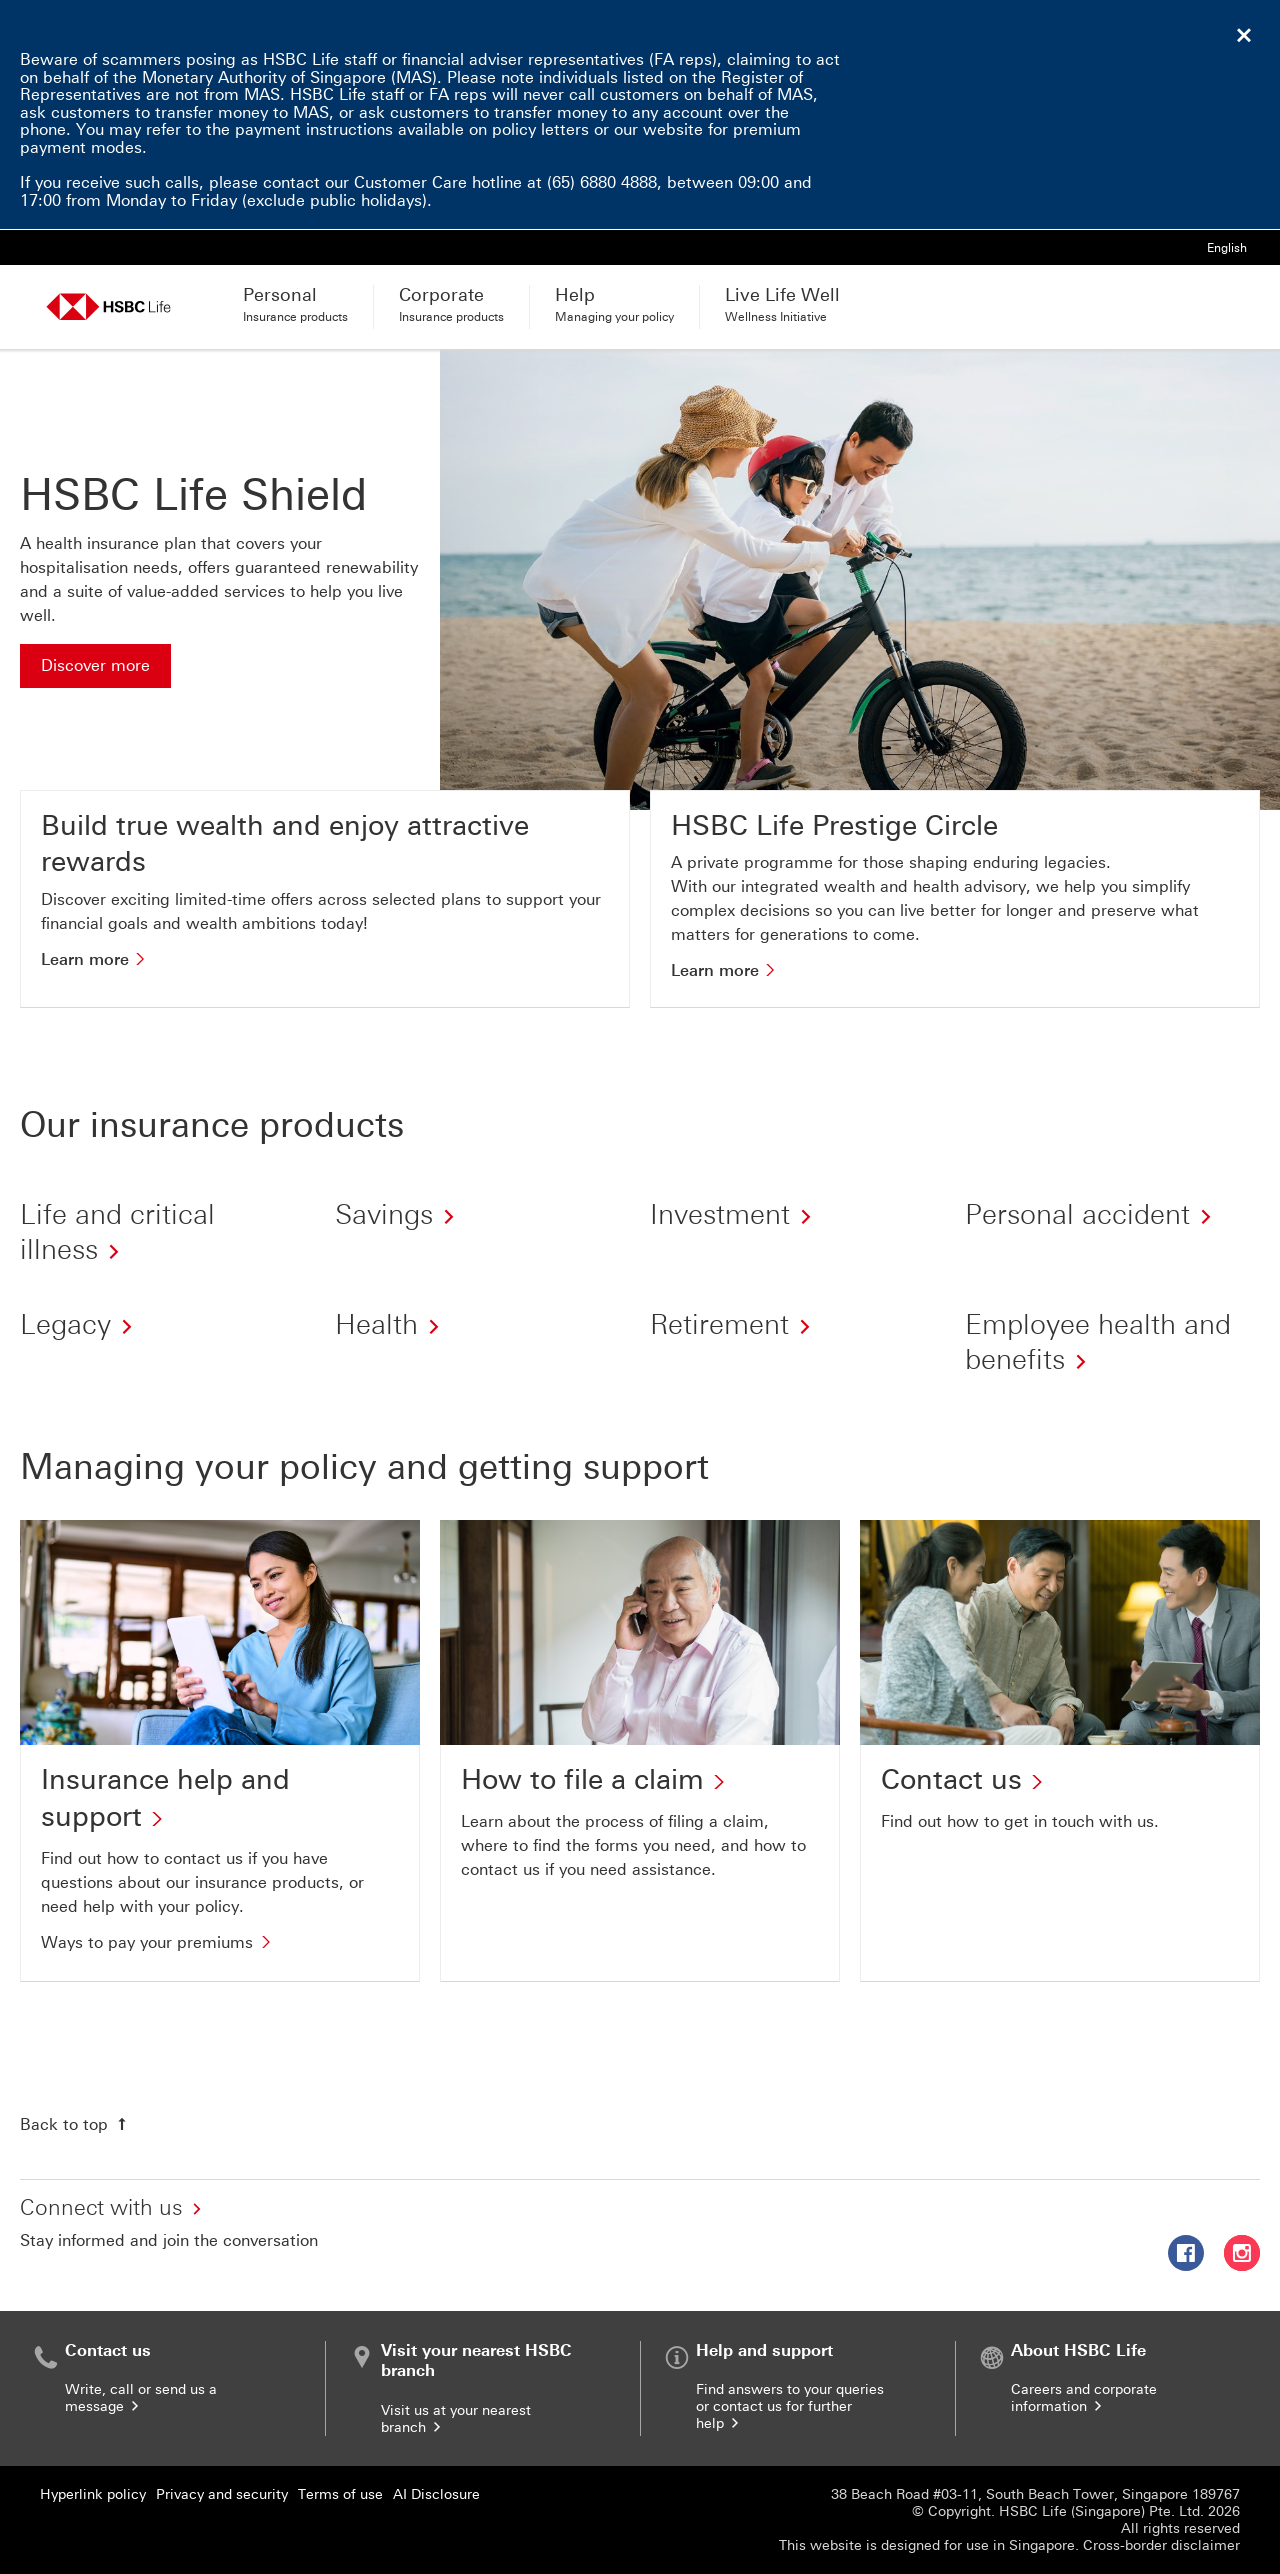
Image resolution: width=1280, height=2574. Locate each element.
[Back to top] (75, 2124)
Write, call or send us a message (141, 2398)
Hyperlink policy (93, 2494)
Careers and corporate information (1084, 2398)
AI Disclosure (436, 2494)
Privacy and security (222, 2494)
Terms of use (340, 2494)
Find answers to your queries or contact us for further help (790, 2406)
